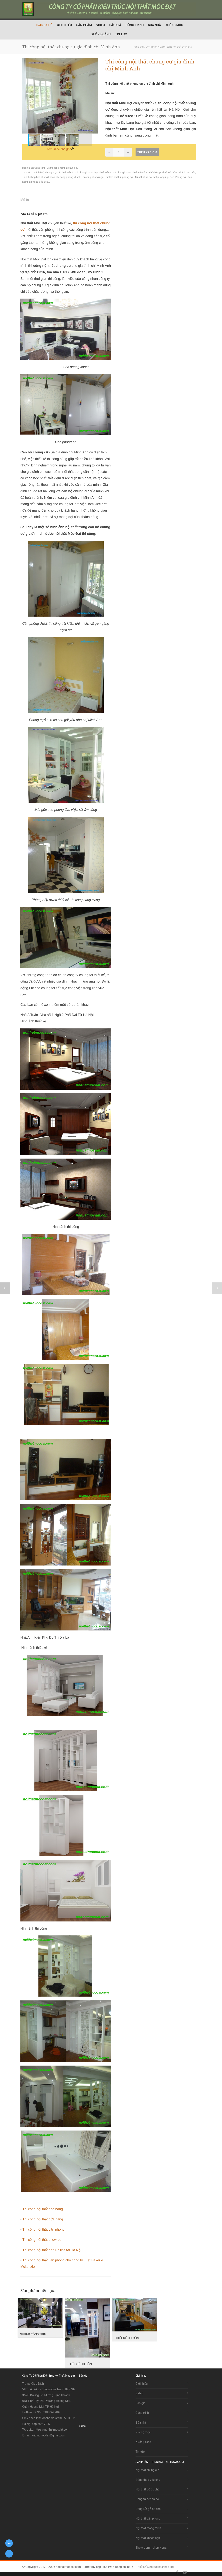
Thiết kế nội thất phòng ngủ (119, 177)
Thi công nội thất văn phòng (43, 2229)
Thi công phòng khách (68, 177)
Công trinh (135, 25)
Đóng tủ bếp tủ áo (147, 2499)
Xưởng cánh (101, 34)
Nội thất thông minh (148, 2528)
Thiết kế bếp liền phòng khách (38, 177)
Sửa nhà (154, 25)
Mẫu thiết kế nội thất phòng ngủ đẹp (154, 177)
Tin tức (121, 34)
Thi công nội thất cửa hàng (42, 2219)
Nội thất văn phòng (148, 2518)
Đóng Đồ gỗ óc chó (148, 2509)
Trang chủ (43, 25)
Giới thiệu (64, 25)
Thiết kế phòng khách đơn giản (178, 172)
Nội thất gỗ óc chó (148, 2489)
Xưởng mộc (174, 25)
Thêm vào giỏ (147, 152)
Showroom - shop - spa (151, 2547)
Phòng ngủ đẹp (183, 177)
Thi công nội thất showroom (43, 2240)
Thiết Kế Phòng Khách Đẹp (146, 172)
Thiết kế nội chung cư (43, 172)
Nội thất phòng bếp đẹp (35, 181)
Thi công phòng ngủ (92, 177)
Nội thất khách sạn (148, 2538)
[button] (94, 96)
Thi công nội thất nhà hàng (42, 2209)
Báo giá (115, 25)
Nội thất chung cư (147, 2470)
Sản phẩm (84, 25)
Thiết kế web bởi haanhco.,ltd (155, 2567)
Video (100, 25)
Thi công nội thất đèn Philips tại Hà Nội (51, 2250)
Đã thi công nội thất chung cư (62, 167)
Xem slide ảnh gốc (60, 149)
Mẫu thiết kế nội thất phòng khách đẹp (77, 172)
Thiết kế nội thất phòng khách (115, 172)
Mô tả (24, 200)
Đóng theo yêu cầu (148, 2480)
